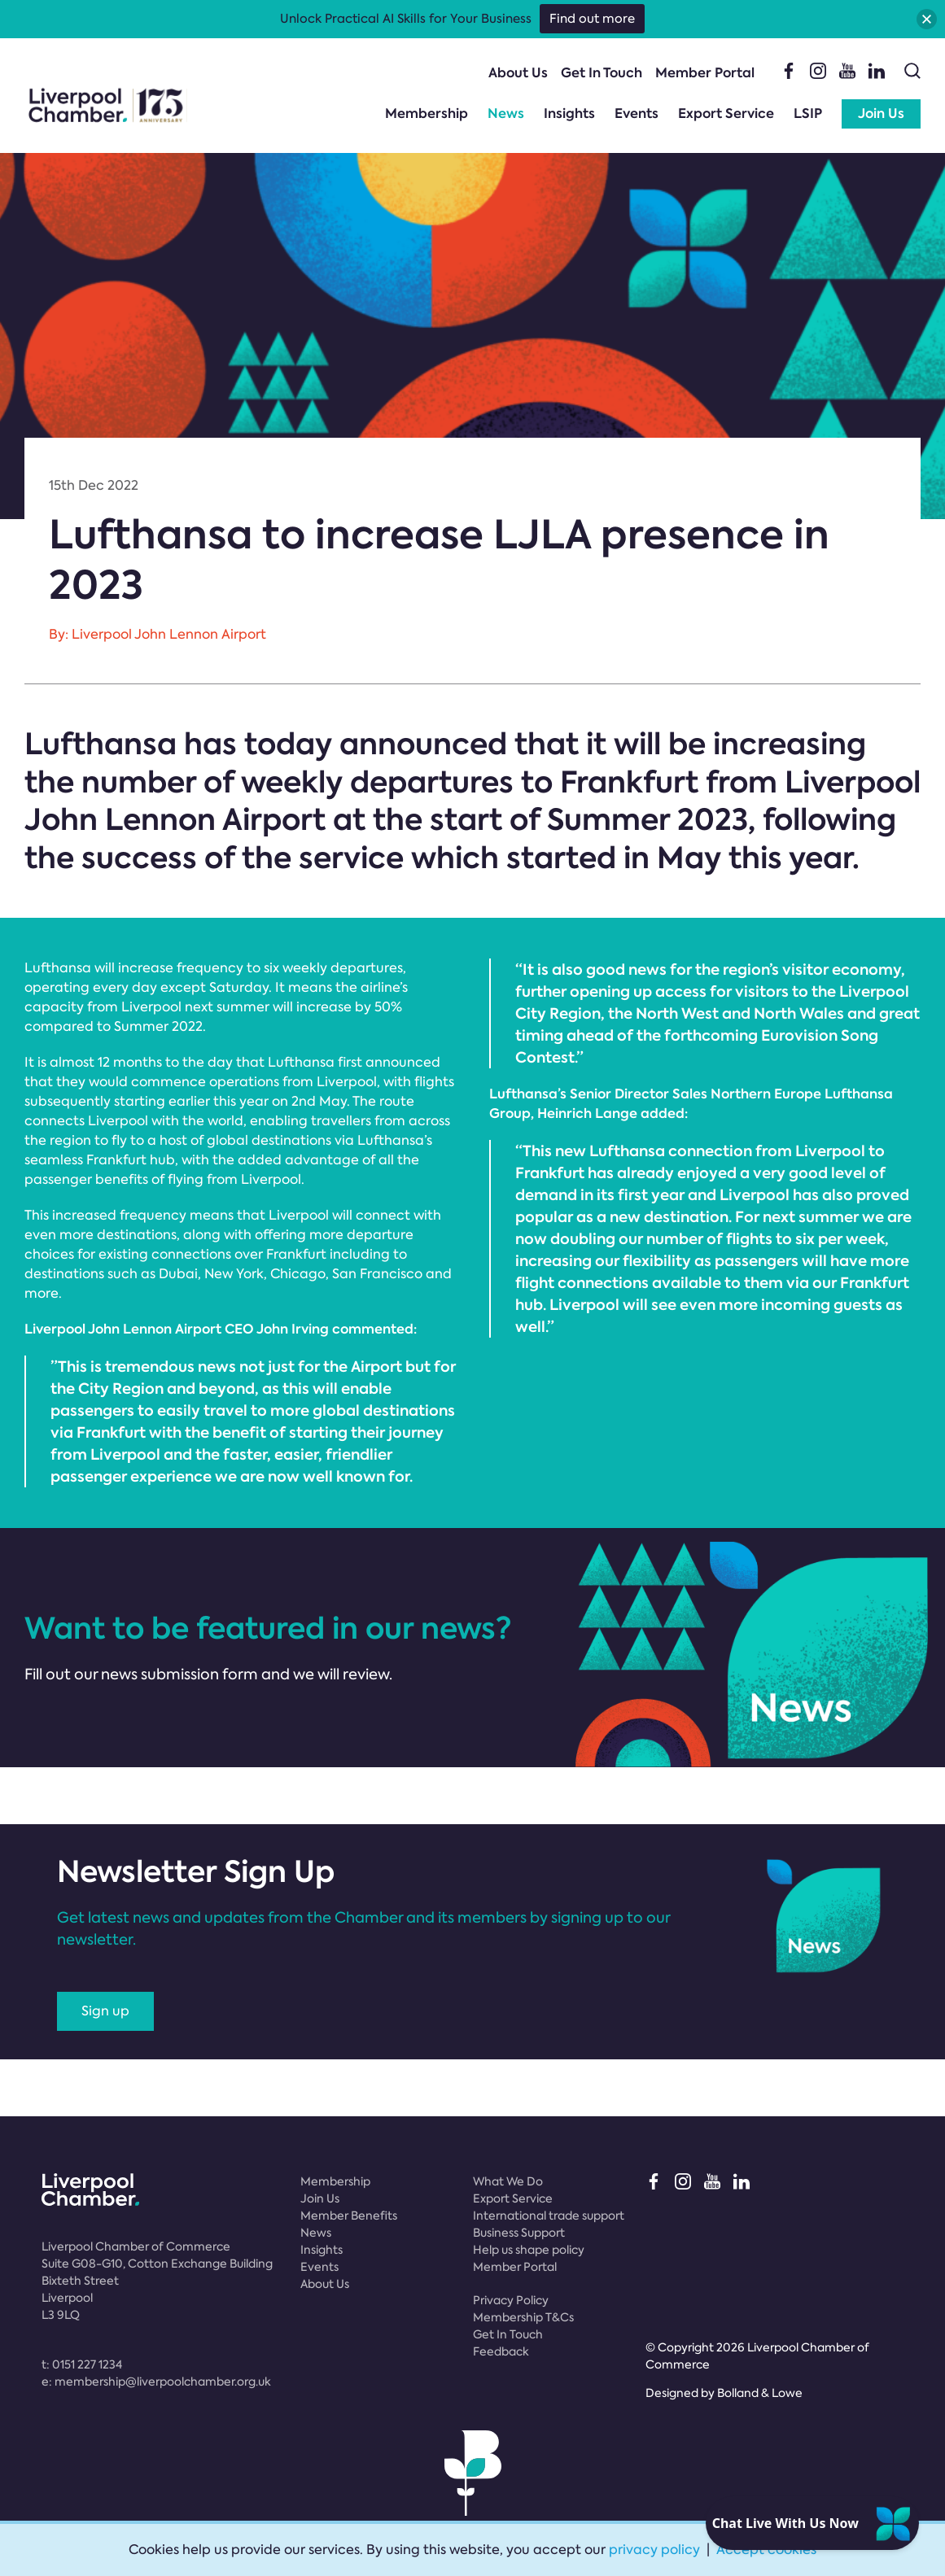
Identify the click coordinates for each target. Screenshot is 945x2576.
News (506, 113)
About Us (518, 72)
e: (156, 2381)
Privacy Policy (511, 2300)
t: (82, 2364)
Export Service (726, 113)
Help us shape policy (528, 2249)
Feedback (501, 2351)
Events (636, 113)
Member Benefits (348, 2215)
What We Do (508, 2181)
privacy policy (654, 2549)
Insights (569, 113)
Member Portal (705, 72)
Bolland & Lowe (760, 2393)
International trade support (548, 2215)
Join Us (881, 113)
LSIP (808, 113)
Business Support (519, 2232)
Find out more (592, 19)
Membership (426, 113)
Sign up (105, 2010)
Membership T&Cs (523, 2317)
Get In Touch (601, 72)
